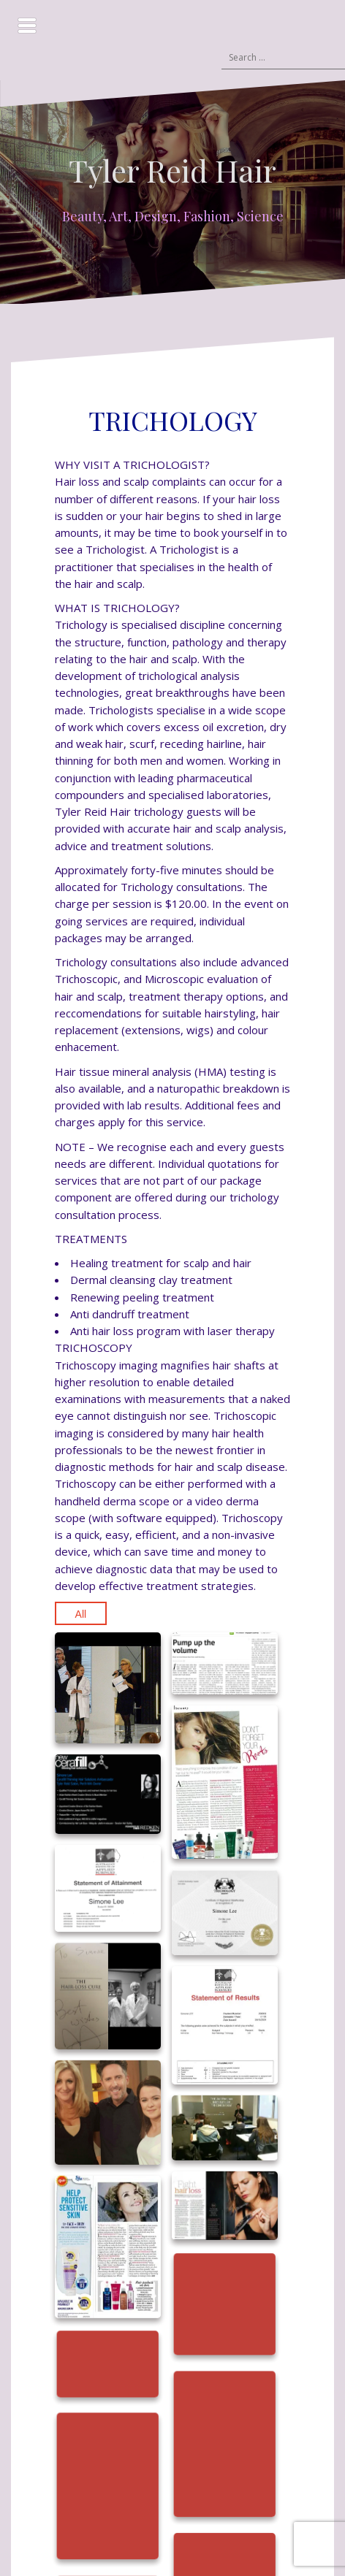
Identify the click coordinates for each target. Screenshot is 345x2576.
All (81, 1614)
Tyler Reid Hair (172, 170)
